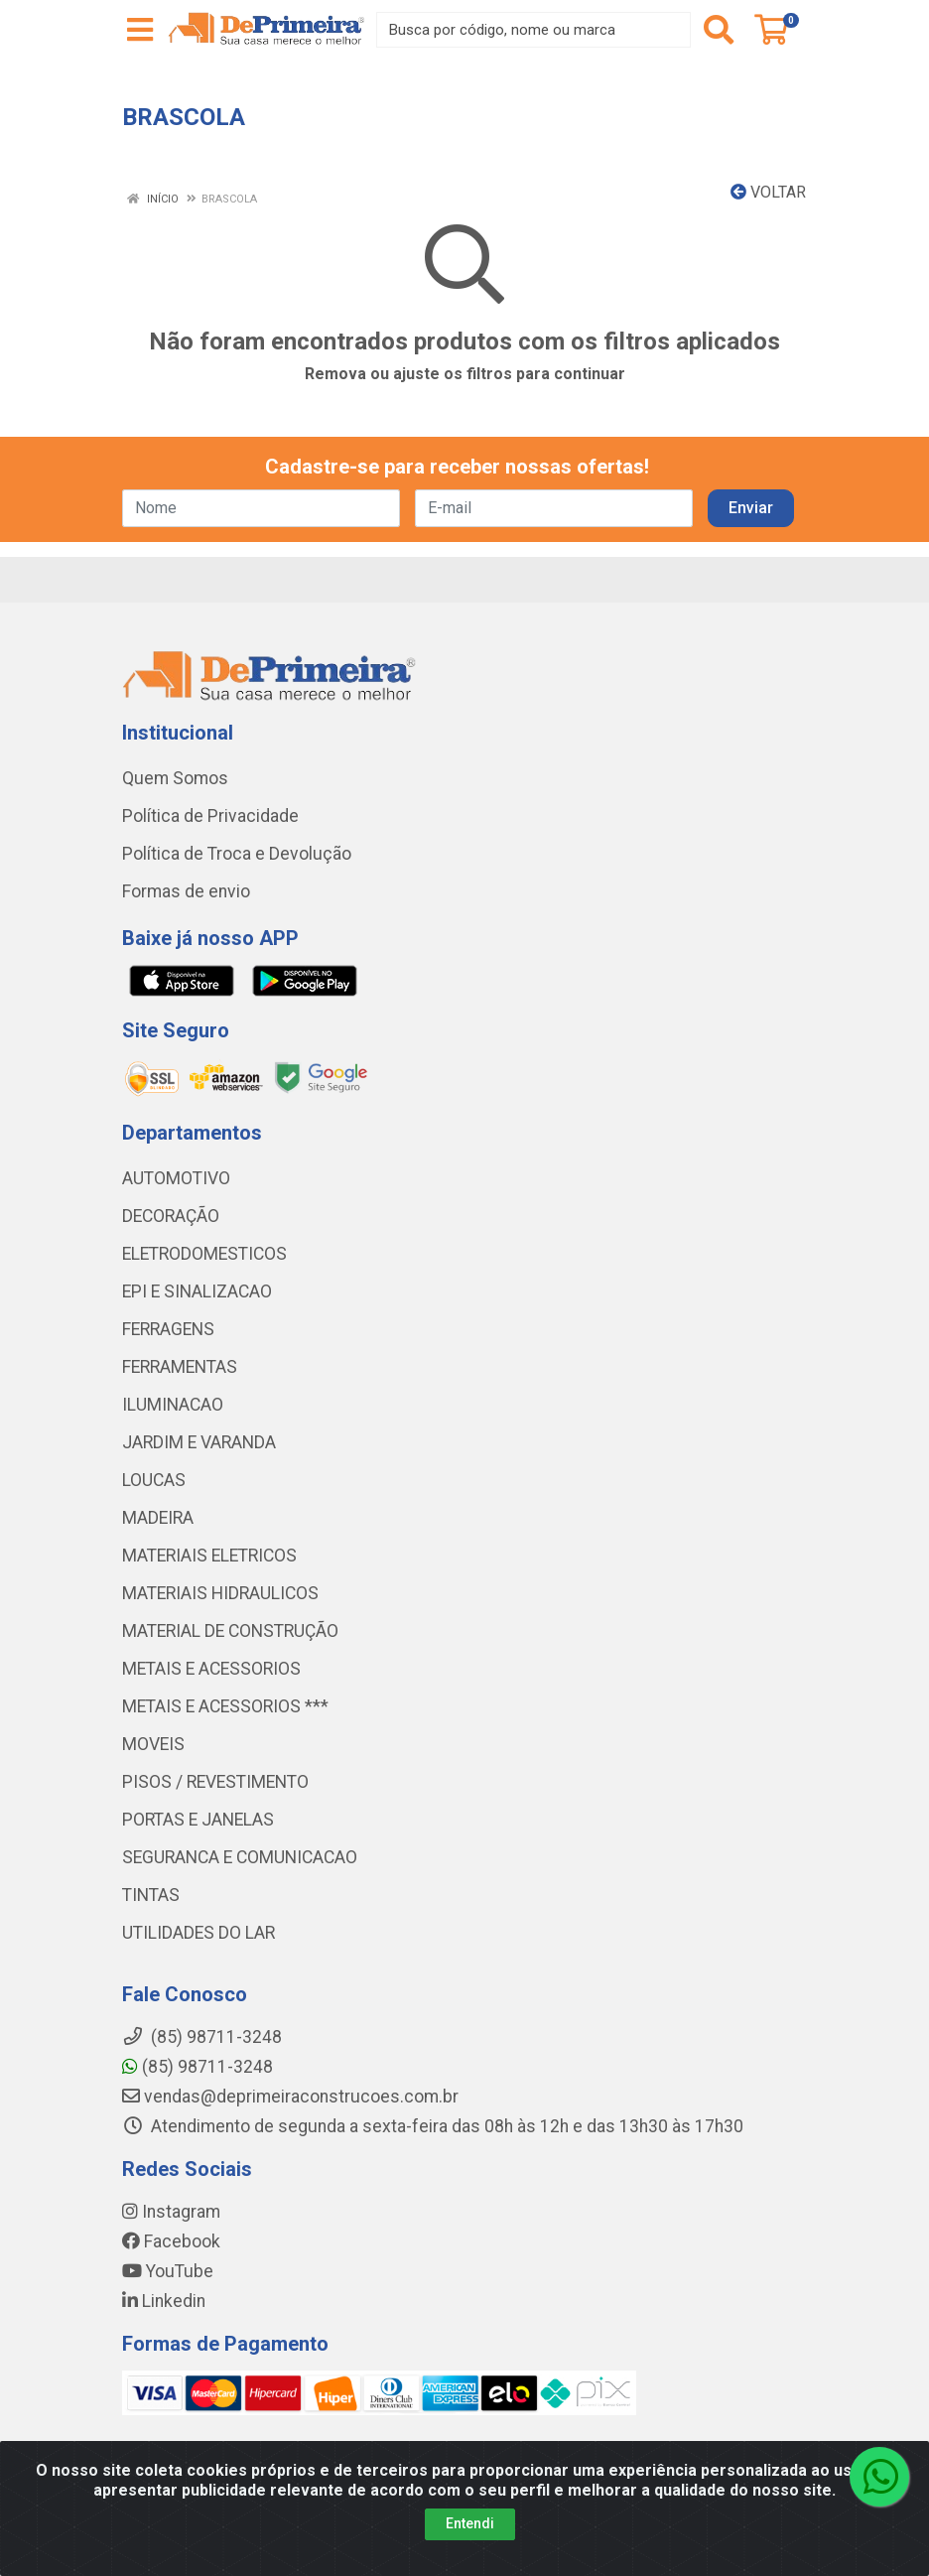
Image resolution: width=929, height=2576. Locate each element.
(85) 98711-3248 (197, 2067)
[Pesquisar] (718, 30)
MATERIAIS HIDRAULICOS (220, 1593)
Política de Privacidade (210, 816)
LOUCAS (154, 1480)
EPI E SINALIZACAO (197, 1291)
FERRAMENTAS (179, 1367)
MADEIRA (158, 1518)
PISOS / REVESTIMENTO (215, 1782)
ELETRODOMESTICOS (204, 1254)
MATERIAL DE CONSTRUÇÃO (230, 1631)
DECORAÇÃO (170, 1216)
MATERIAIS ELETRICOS (209, 1555)
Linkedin (163, 2301)
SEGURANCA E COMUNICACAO (239, 1857)
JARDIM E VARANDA (199, 1442)
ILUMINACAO (172, 1405)
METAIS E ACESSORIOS (211, 1669)
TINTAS (151, 1895)
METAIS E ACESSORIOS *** (225, 1706)
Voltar (768, 192)
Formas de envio (186, 891)
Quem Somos (175, 778)
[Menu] (140, 30)
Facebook (171, 2241)
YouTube (167, 2271)
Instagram (171, 2212)
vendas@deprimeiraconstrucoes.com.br (290, 2096)
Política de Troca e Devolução (236, 854)
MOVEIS (153, 1744)
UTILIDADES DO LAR (198, 1933)
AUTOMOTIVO (176, 1178)
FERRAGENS (168, 1329)
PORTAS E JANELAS (198, 1820)
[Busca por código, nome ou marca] (533, 30)
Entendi (470, 2523)
